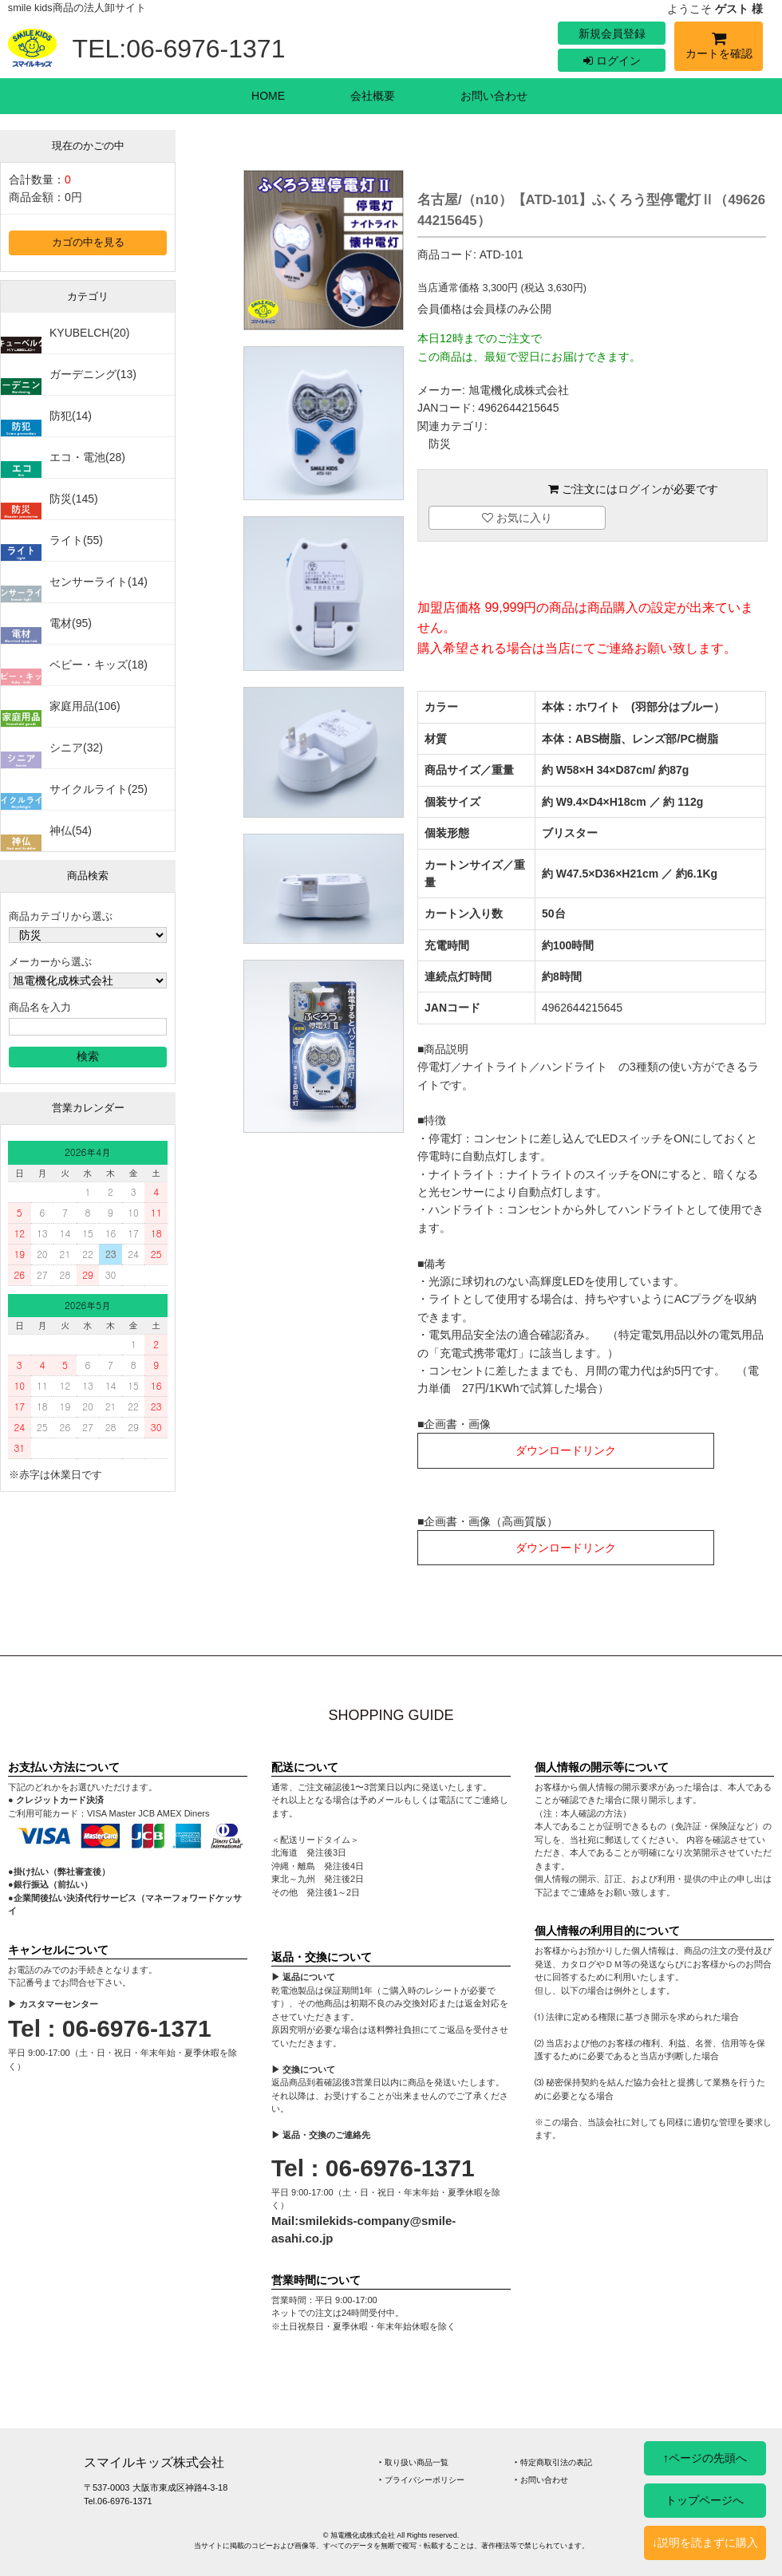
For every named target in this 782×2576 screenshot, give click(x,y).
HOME (268, 95)
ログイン (612, 60)
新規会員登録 (612, 33)
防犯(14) (70, 415)
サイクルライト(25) (98, 789)
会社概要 (372, 95)
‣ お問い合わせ (541, 2479)
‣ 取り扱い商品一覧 (413, 2462)
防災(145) (73, 498)
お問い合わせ (493, 95)
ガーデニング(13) (92, 374)
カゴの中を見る (88, 242)
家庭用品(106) (84, 706)
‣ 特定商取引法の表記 (553, 2462)
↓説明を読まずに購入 (705, 2542)
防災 (440, 443)
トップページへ (704, 2500)
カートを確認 (718, 48)
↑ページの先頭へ (705, 2458)
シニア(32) (76, 747)
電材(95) (70, 623)
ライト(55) (76, 540)
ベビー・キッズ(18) (98, 664)
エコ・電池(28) (87, 457)
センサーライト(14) (98, 581)
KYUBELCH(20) (89, 332)
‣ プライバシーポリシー (421, 2479)
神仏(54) (70, 830)
